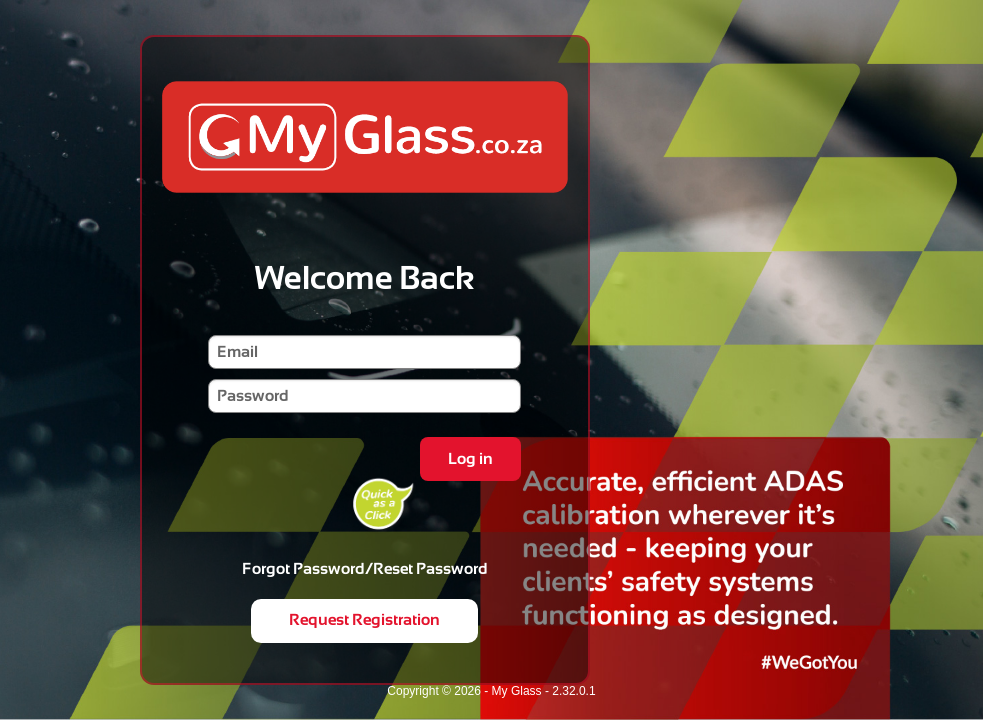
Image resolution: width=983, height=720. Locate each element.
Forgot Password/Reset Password (365, 568)
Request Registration (364, 619)
